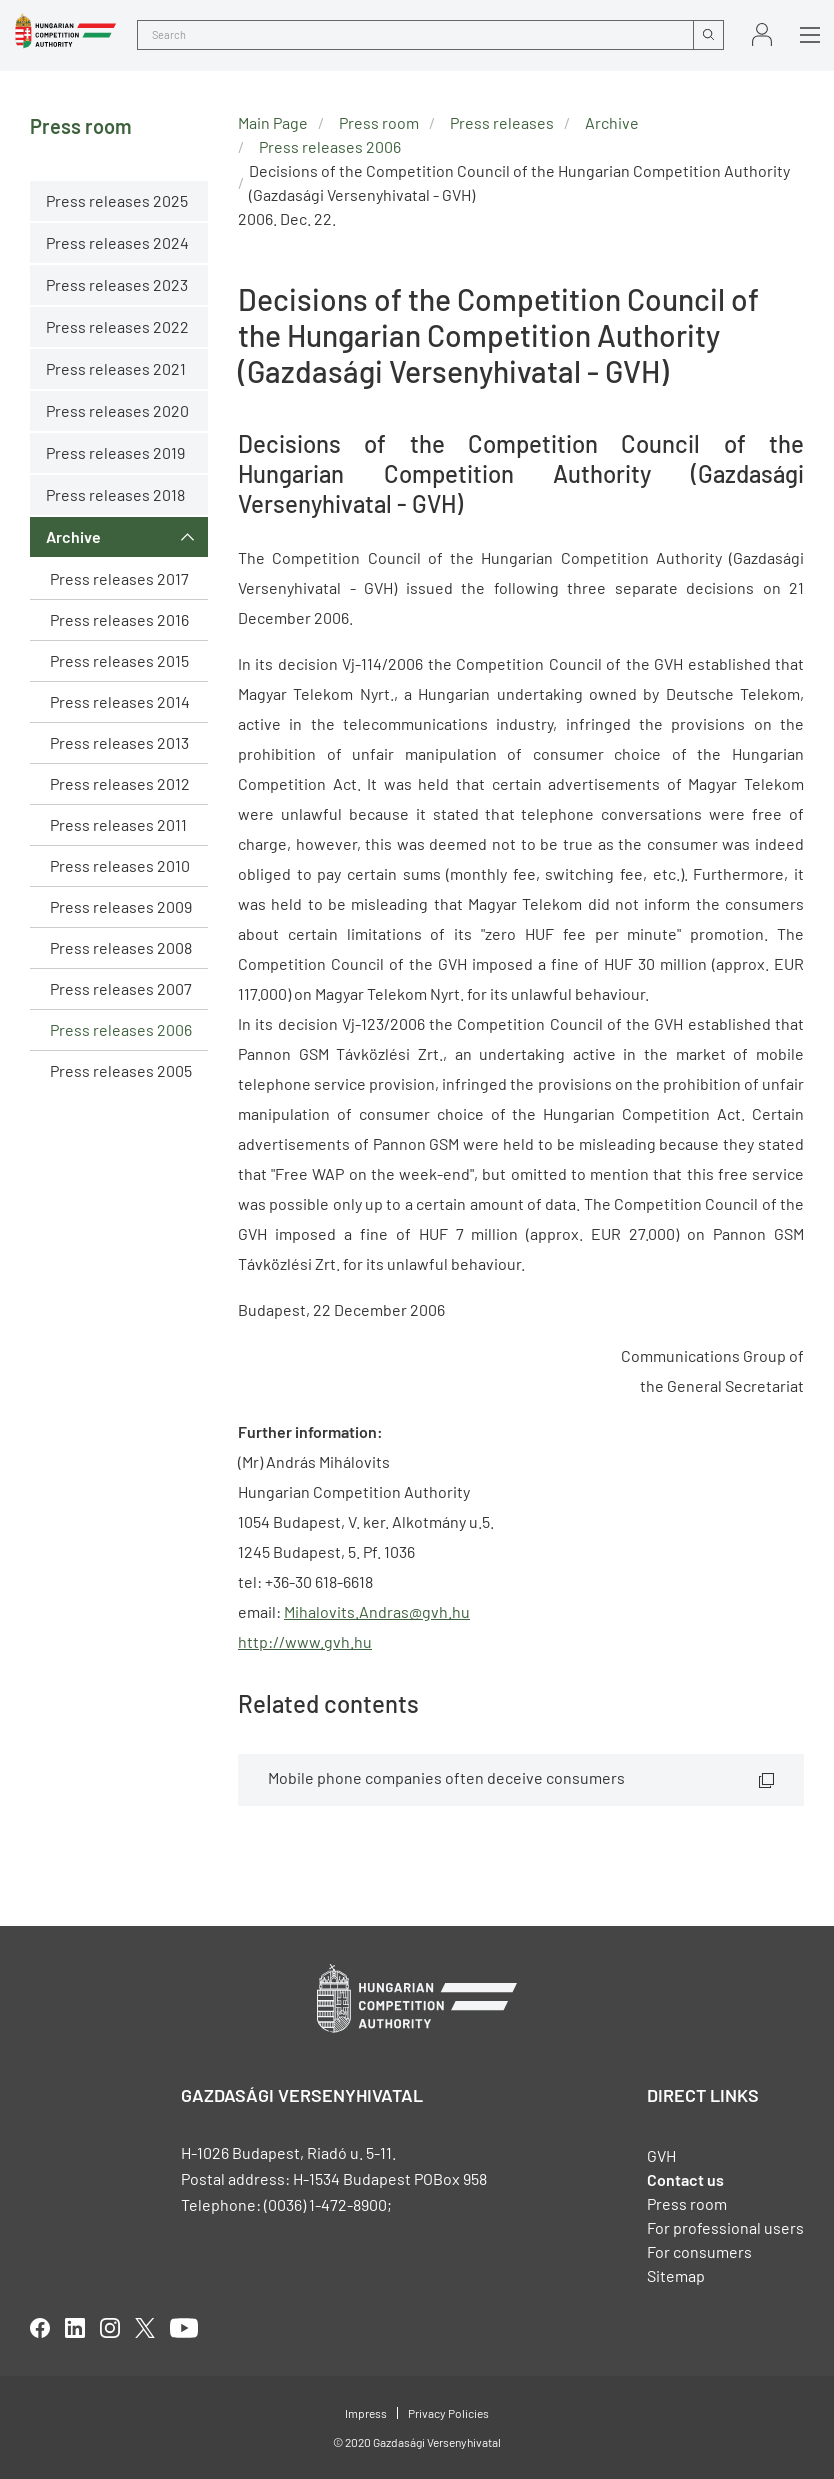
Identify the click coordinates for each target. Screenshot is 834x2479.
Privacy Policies (448, 2413)
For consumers (699, 2251)
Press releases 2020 (117, 410)
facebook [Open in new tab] (40, 2328)
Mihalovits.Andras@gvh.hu (377, 1611)
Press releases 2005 (121, 1070)
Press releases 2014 (120, 701)
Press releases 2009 (121, 906)
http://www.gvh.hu (305, 1641)
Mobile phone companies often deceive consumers (446, 1777)
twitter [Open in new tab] (145, 2328)
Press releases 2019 (115, 452)
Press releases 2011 (118, 824)
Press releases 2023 (117, 284)
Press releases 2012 (120, 783)
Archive (73, 536)
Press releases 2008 (121, 947)
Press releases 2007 (121, 988)
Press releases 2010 (120, 865)
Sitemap (676, 2275)
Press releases (502, 122)
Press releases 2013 (119, 742)
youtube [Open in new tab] (184, 2328)
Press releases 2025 (117, 200)
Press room (379, 122)
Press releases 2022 (117, 326)
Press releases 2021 (116, 368)
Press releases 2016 (119, 619)
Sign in (762, 34)
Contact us (685, 2179)
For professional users (725, 2227)
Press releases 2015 (119, 660)
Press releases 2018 (115, 494)
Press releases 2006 (121, 1029)
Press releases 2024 (117, 242)
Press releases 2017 (119, 578)
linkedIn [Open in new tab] (75, 2328)
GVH (661, 2155)
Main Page (273, 122)
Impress (366, 2413)
